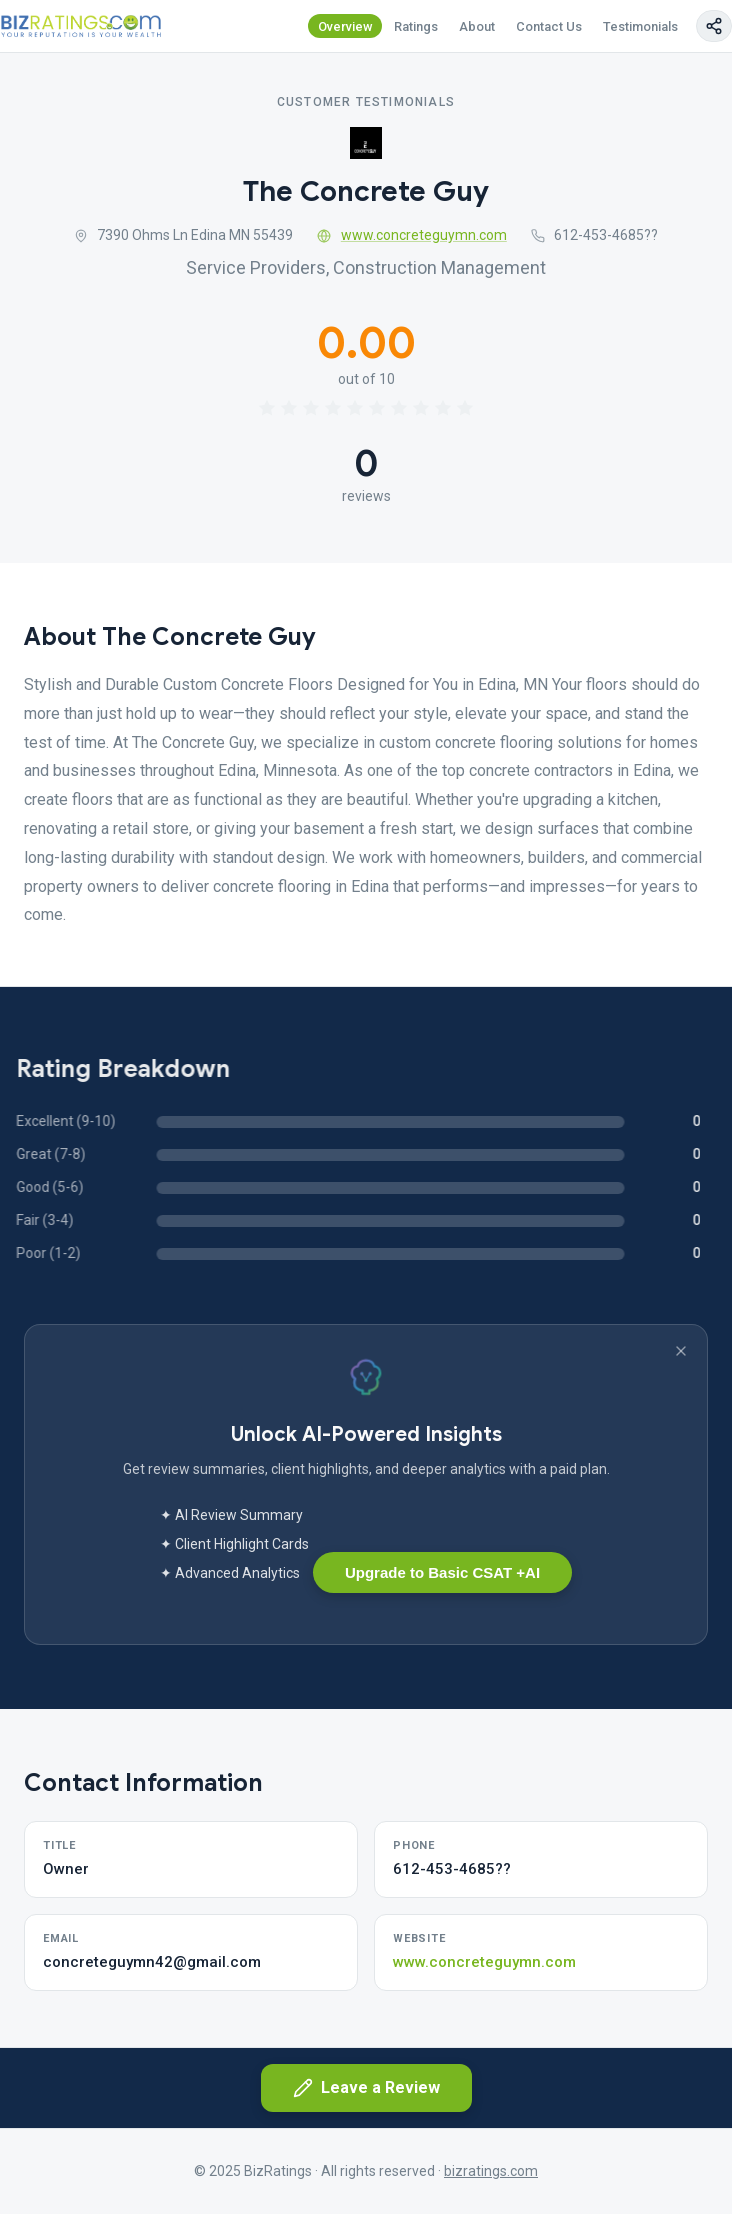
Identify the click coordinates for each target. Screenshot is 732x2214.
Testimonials (640, 26)
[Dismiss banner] (681, 1351)
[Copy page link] (714, 26)
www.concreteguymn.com (412, 235)
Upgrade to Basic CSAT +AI (442, 1572)
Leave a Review (366, 2088)
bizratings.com (491, 2171)
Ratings (416, 26)
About (477, 26)
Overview (345, 26)
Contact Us (549, 26)
